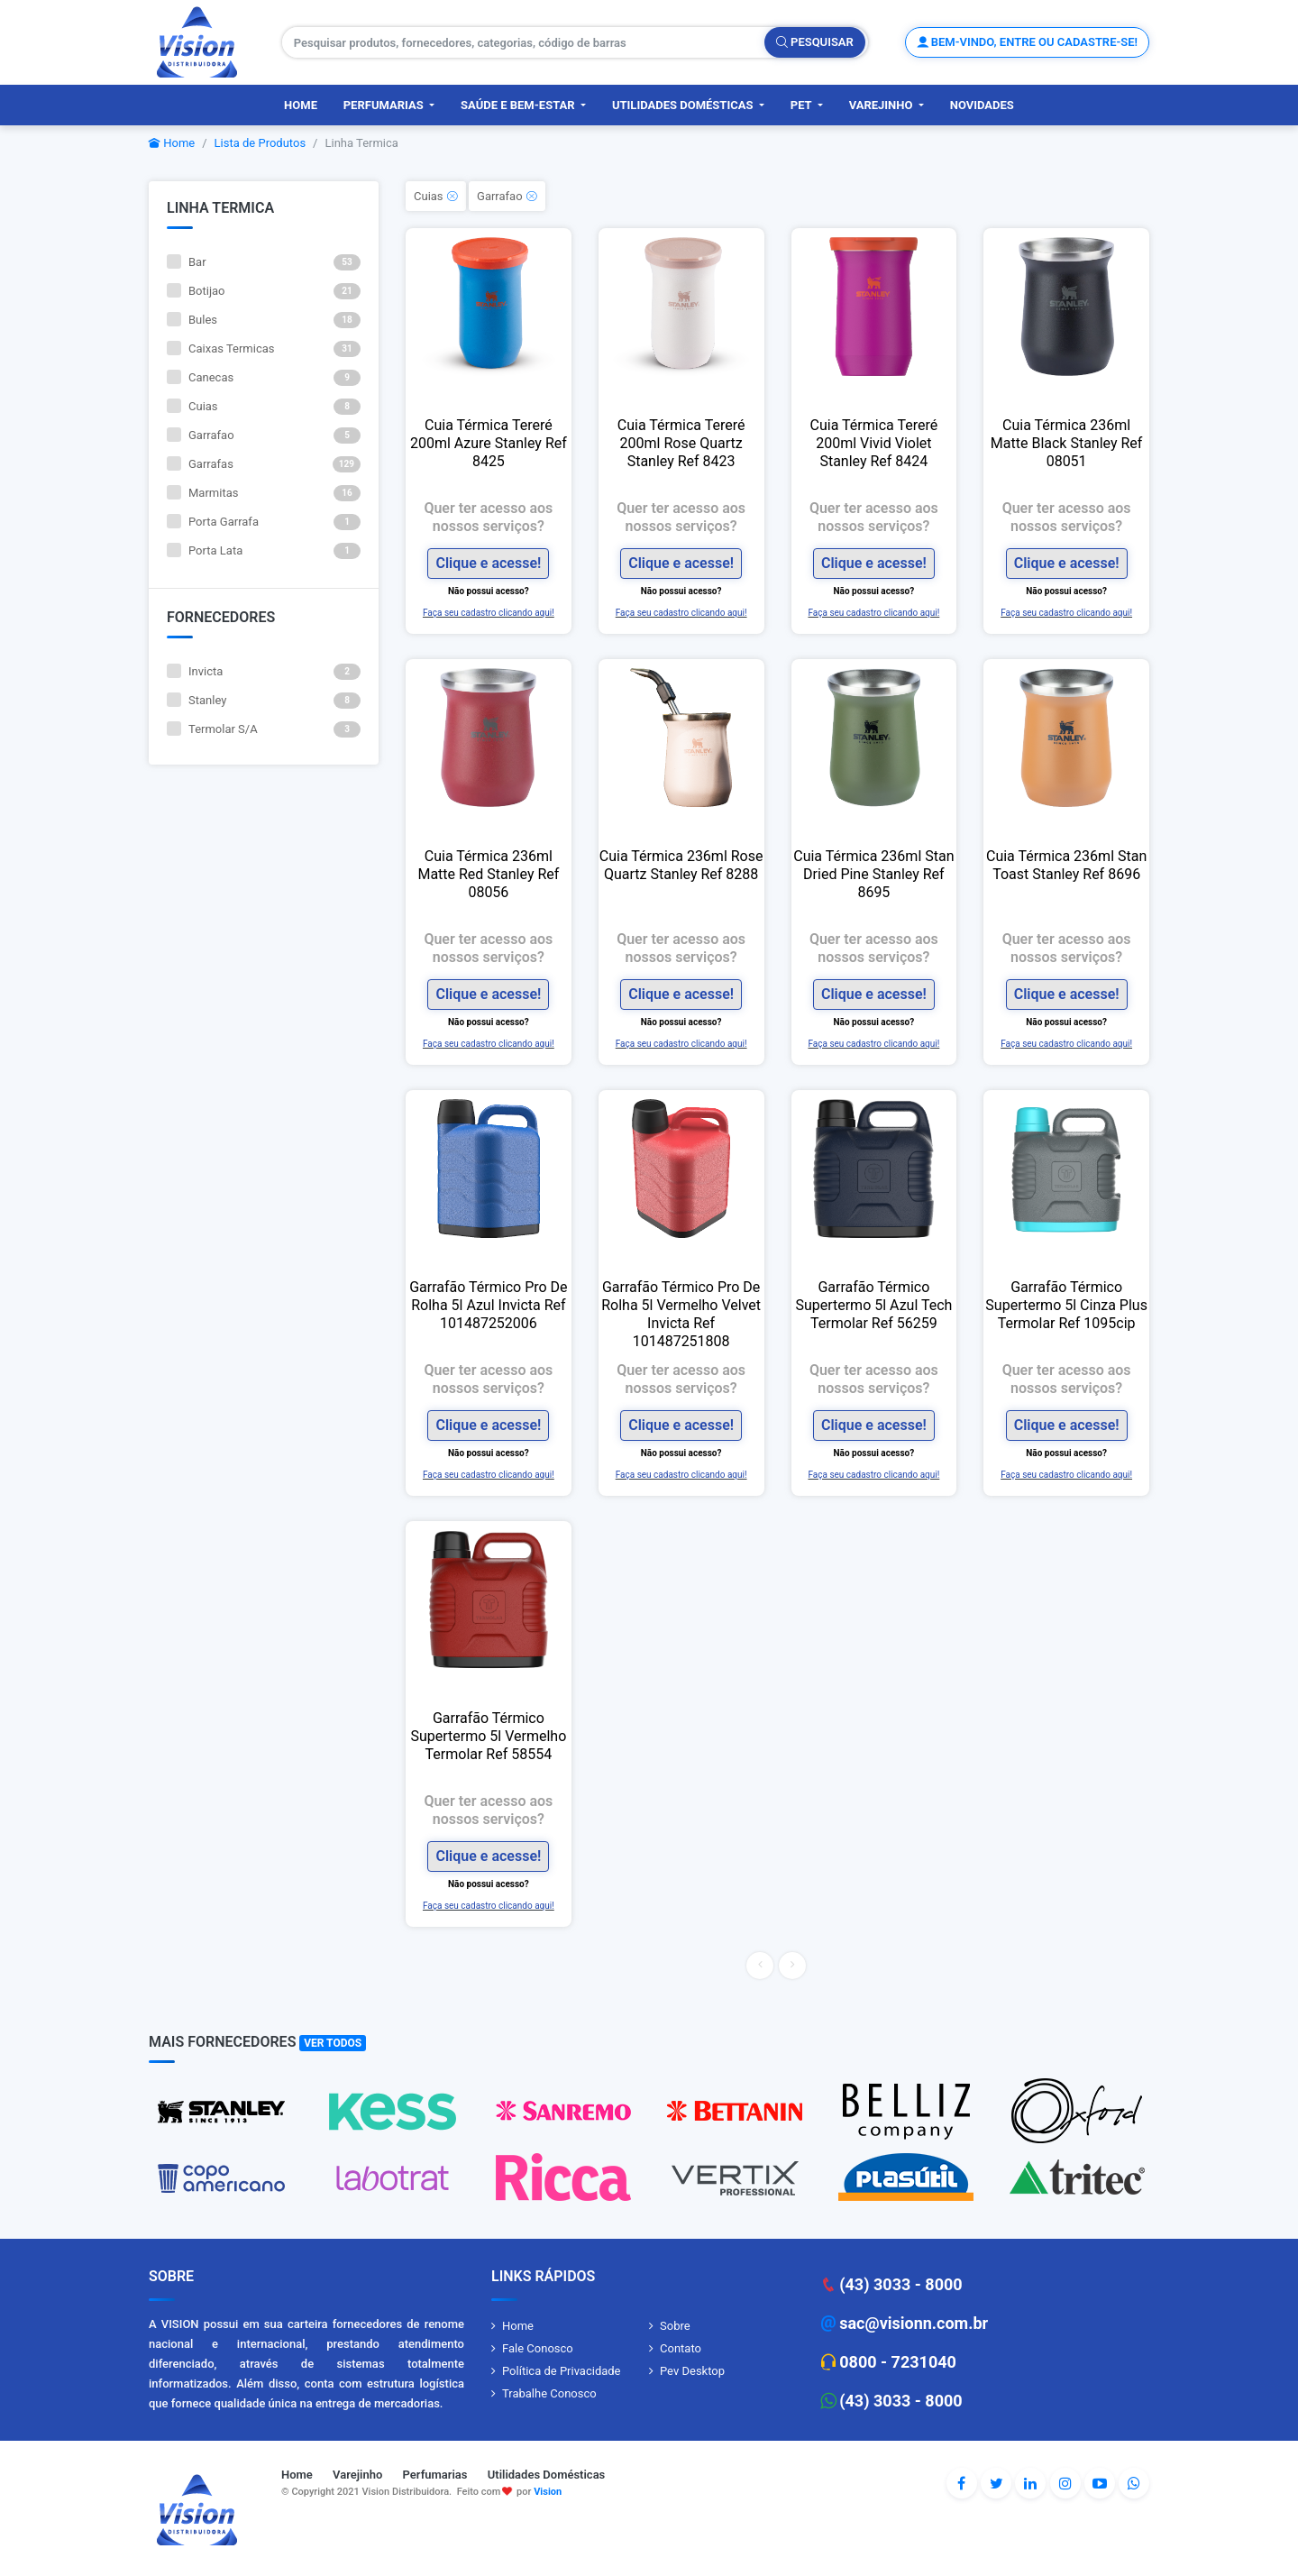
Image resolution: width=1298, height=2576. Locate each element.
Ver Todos (332, 2043)
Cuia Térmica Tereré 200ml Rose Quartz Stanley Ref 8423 (681, 443)
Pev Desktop (692, 2371)
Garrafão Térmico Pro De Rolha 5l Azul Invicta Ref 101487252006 (488, 1305)
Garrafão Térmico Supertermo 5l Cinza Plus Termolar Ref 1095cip (1066, 1305)
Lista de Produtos (260, 143)
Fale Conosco (537, 2348)
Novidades (982, 105)
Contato (680, 2348)
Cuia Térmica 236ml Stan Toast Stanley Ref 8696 (1066, 865)
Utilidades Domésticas (684, 105)
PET (803, 105)
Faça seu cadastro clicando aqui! (488, 613)
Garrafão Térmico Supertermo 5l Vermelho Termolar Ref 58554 (488, 1736)
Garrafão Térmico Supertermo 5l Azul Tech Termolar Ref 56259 (873, 1305)
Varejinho (882, 105)
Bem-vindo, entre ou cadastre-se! (1027, 42)
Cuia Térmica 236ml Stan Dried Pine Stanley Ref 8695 (873, 874)
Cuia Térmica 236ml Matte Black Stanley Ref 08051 (1067, 443)
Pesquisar (815, 42)
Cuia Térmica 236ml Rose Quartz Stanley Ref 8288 (681, 865)
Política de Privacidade (561, 2371)
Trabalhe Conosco (549, 2393)
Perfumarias (384, 105)
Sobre (675, 2326)
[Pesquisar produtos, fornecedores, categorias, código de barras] (523, 42)
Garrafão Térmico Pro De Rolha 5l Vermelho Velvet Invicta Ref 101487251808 (681, 1314)
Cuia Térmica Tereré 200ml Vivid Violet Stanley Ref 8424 (874, 443)
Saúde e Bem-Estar (519, 105)
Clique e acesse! (488, 563)
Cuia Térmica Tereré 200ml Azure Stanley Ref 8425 (488, 443)
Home (300, 105)
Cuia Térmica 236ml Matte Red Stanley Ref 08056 (488, 874)
